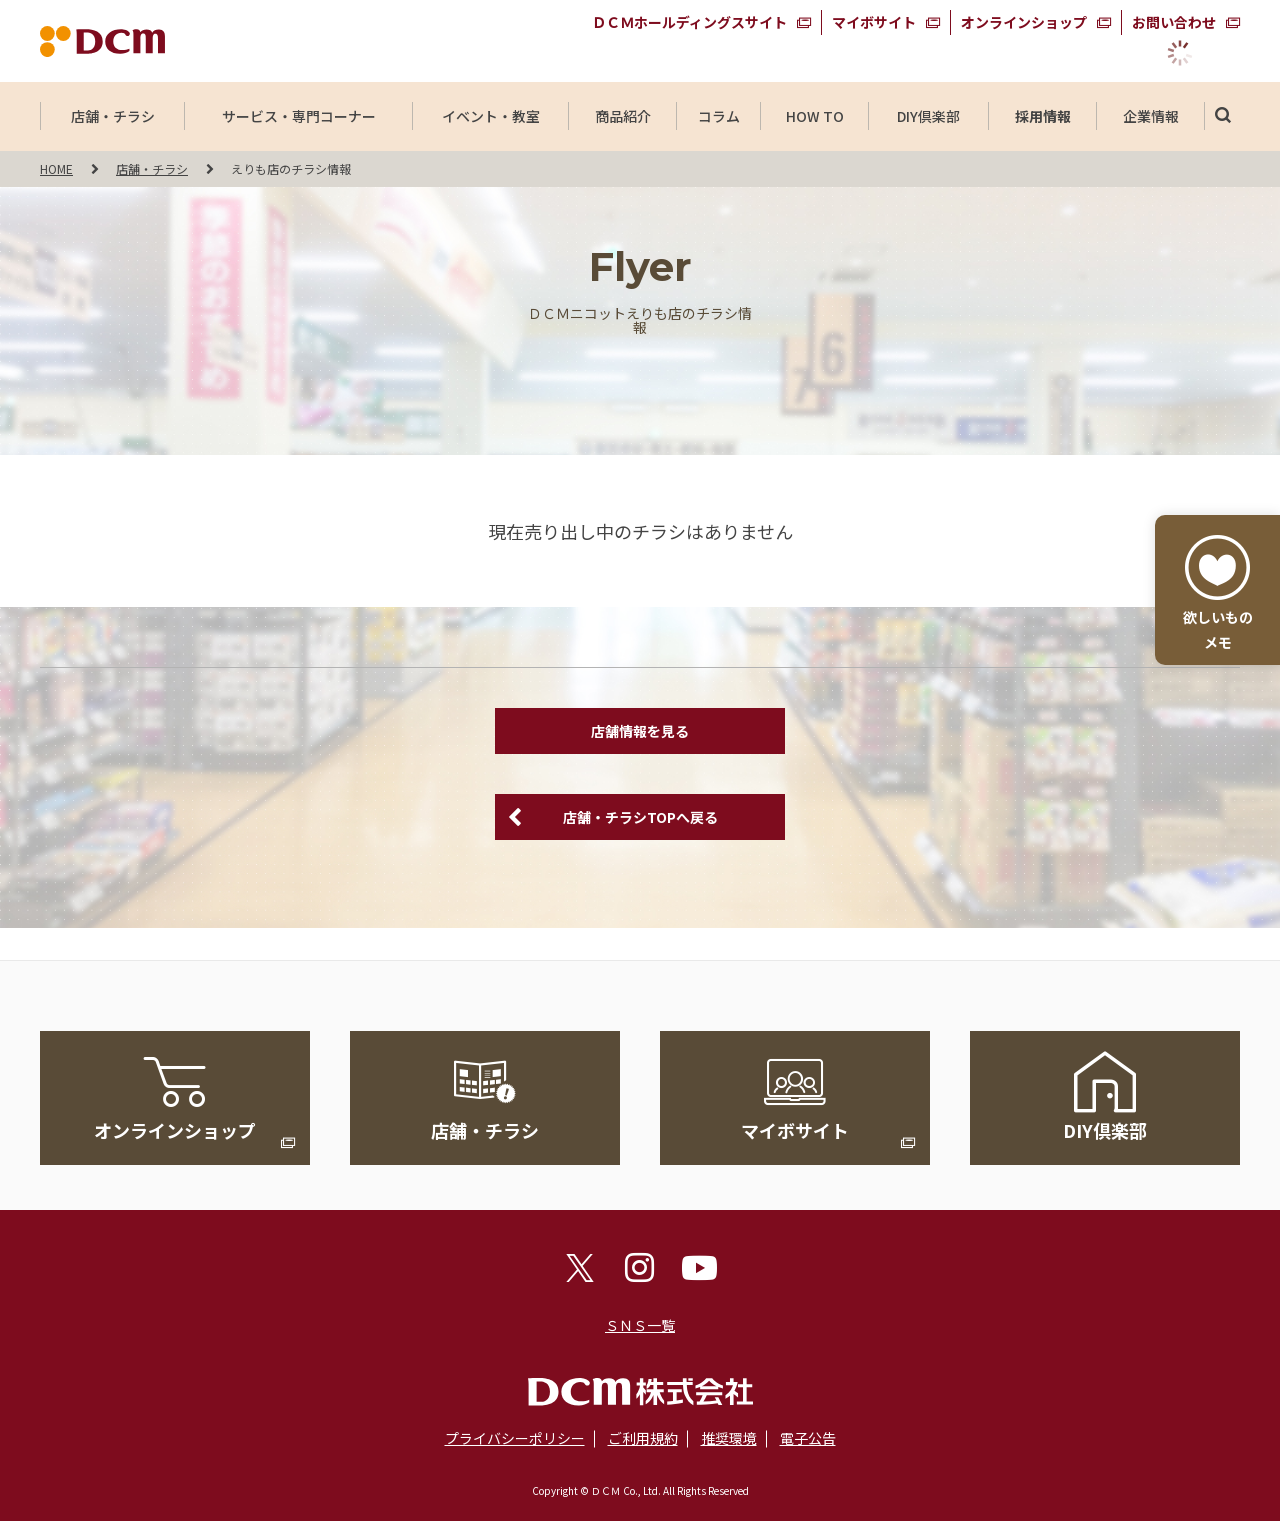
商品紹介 (623, 116)
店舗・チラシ (113, 116)
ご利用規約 (643, 1438)
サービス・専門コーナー (299, 116)
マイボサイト (874, 22)
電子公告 (808, 1438)
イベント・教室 (491, 116)
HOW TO (814, 116)
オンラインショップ (1024, 22)
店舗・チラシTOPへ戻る (640, 817)
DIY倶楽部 (929, 116)
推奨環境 (729, 1438)
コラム (719, 116)
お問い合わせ (1174, 22)
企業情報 (1151, 116)
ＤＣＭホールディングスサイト (689, 22)
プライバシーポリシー (515, 1438)
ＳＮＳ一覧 (640, 1325)
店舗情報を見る (640, 731)
